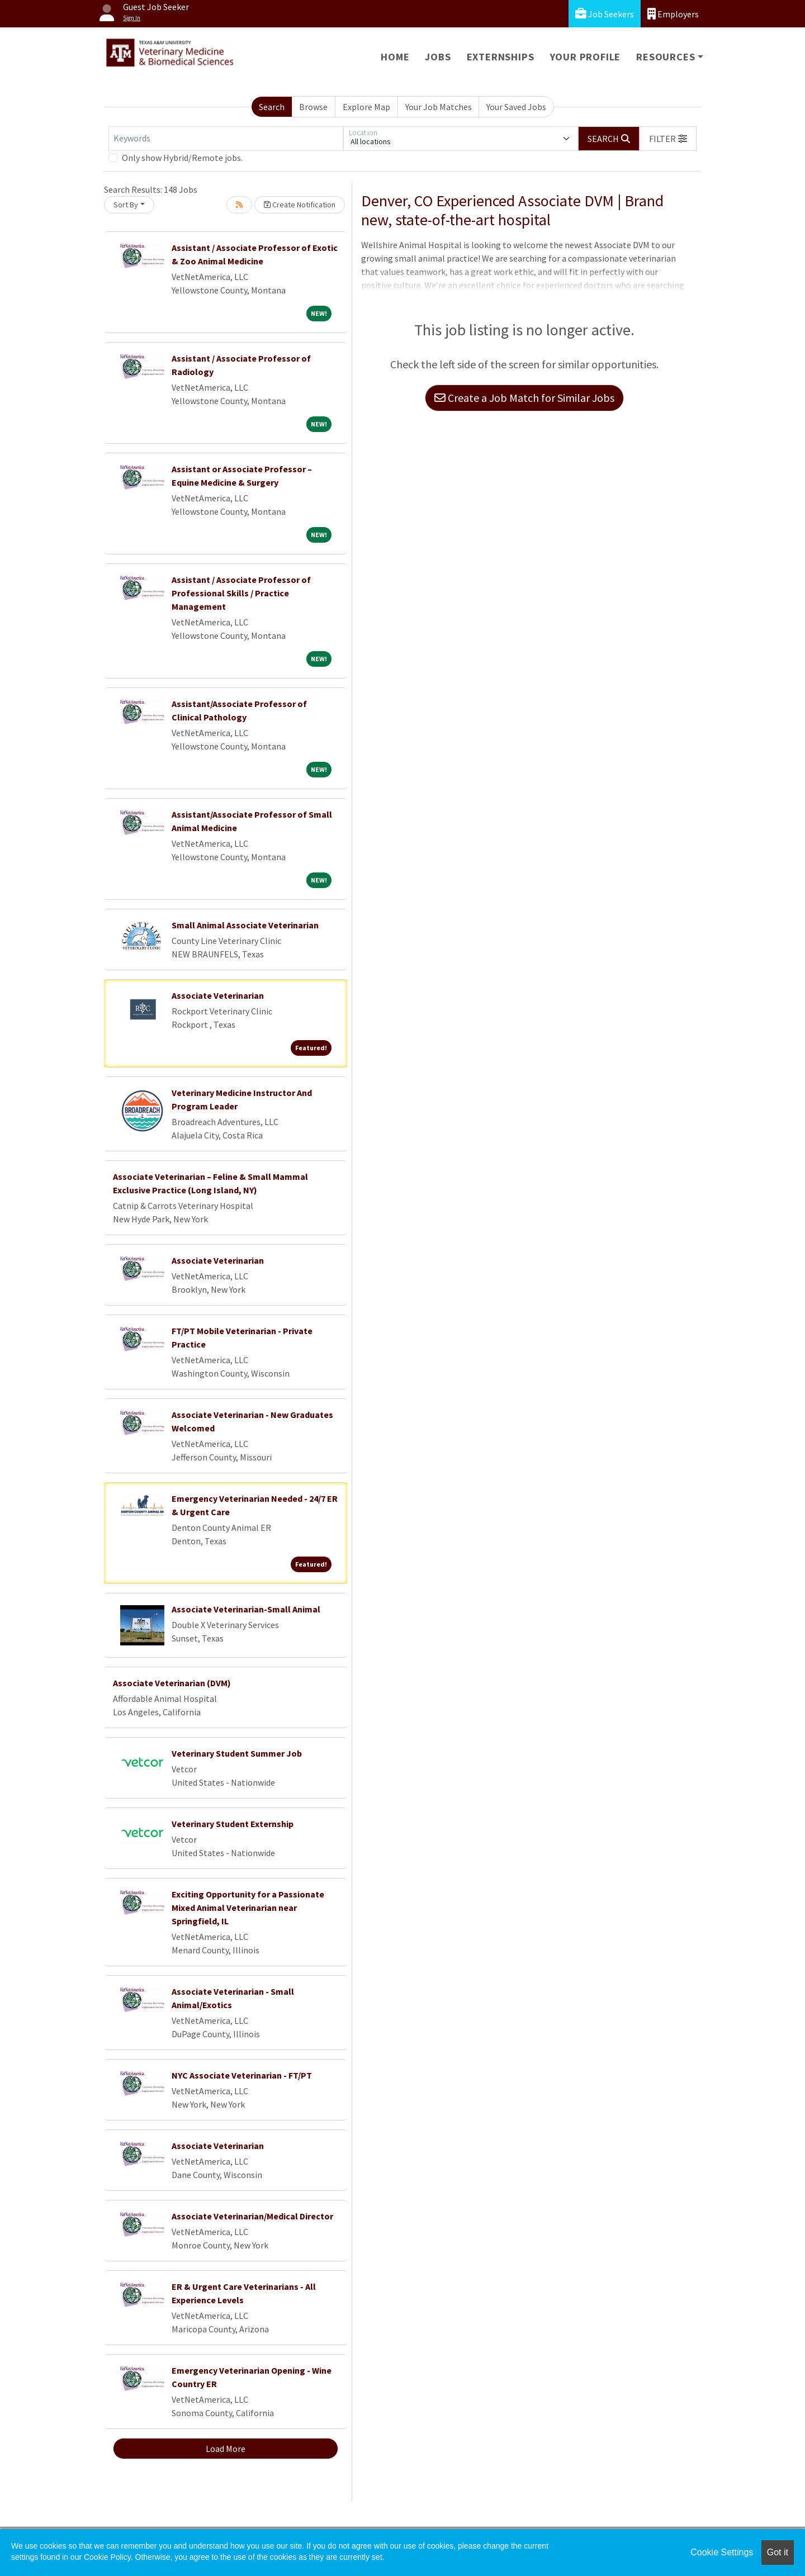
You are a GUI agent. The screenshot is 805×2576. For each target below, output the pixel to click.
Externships (500, 56)
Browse (313, 106)
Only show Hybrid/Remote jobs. (182, 157)
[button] (668, 138)
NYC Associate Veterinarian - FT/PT (242, 2075)
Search (272, 106)
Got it (777, 2552)
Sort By (125, 205)
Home (395, 56)
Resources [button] (665, 56)
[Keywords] (225, 138)
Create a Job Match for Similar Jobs (524, 398)
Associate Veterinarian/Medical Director (252, 2216)
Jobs (438, 56)
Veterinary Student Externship (232, 1823)
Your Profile (585, 56)
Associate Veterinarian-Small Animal (246, 1609)
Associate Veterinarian (218, 995)
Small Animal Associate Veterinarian (245, 925)
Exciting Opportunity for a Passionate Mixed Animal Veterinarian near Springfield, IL (248, 1908)
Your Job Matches (438, 106)
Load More (225, 2448)
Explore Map (366, 106)
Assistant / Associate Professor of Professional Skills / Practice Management (241, 593)
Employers (673, 14)
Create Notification (299, 205)
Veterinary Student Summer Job (237, 1753)
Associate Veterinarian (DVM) (172, 1682)
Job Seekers (604, 14)
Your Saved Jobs (516, 106)
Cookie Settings (721, 2552)
